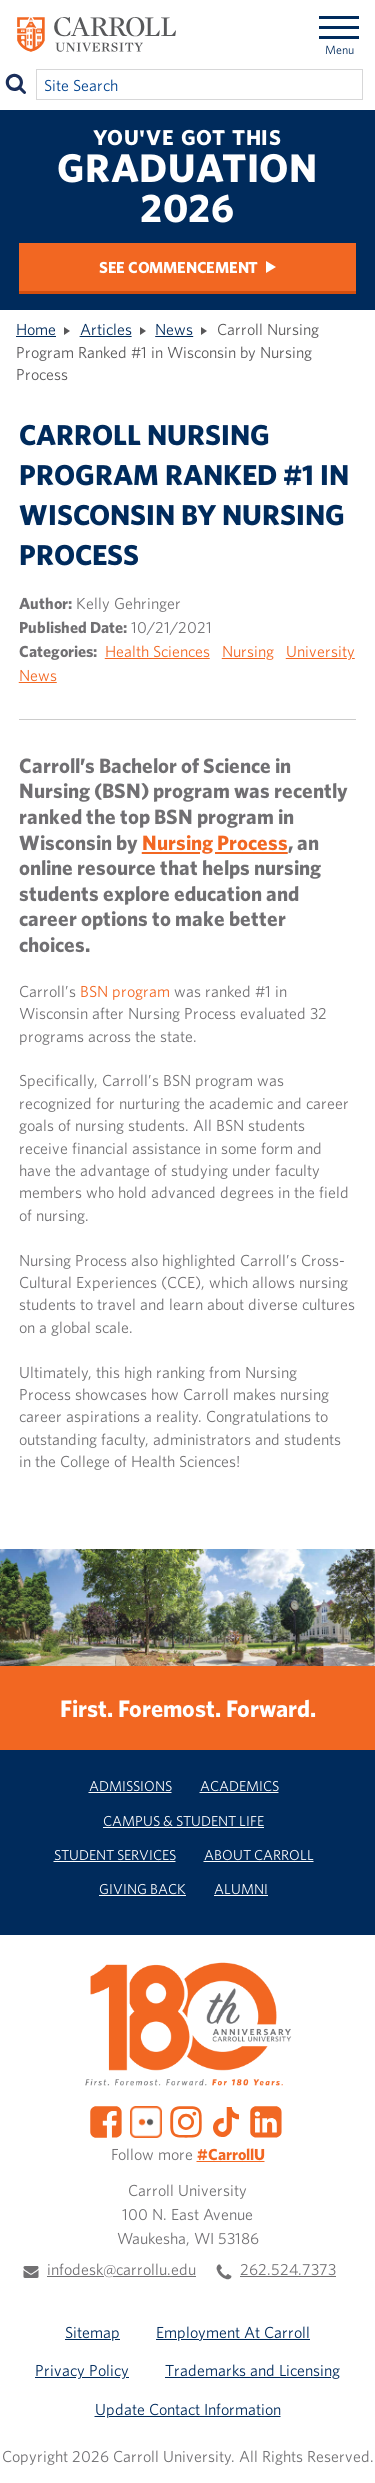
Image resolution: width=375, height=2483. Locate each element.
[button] (343, 2451)
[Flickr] (146, 2120)
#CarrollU (231, 2154)
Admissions (130, 1785)
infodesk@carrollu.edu (121, 2269)
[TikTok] (226, 2120)
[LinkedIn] (266, 2120)
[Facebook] (106, 2120)
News (174, 329)
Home (36, 329)
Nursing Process (215, 842)
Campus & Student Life (183, 1820)
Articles (106, 329)
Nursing (248, 651)
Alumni (241, 1888)
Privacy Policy (82, 2370)
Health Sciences (157, 651)
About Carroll (259, 1854)
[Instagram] (186, 2120)
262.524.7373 (288, 2269)
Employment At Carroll (233, 2332)
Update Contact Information (188, 2409)
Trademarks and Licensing (252, 2370)
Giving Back (142, 1888)
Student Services (115, 1854)
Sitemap (92, 2332)
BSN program (125, 991)
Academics (239, 1785)
